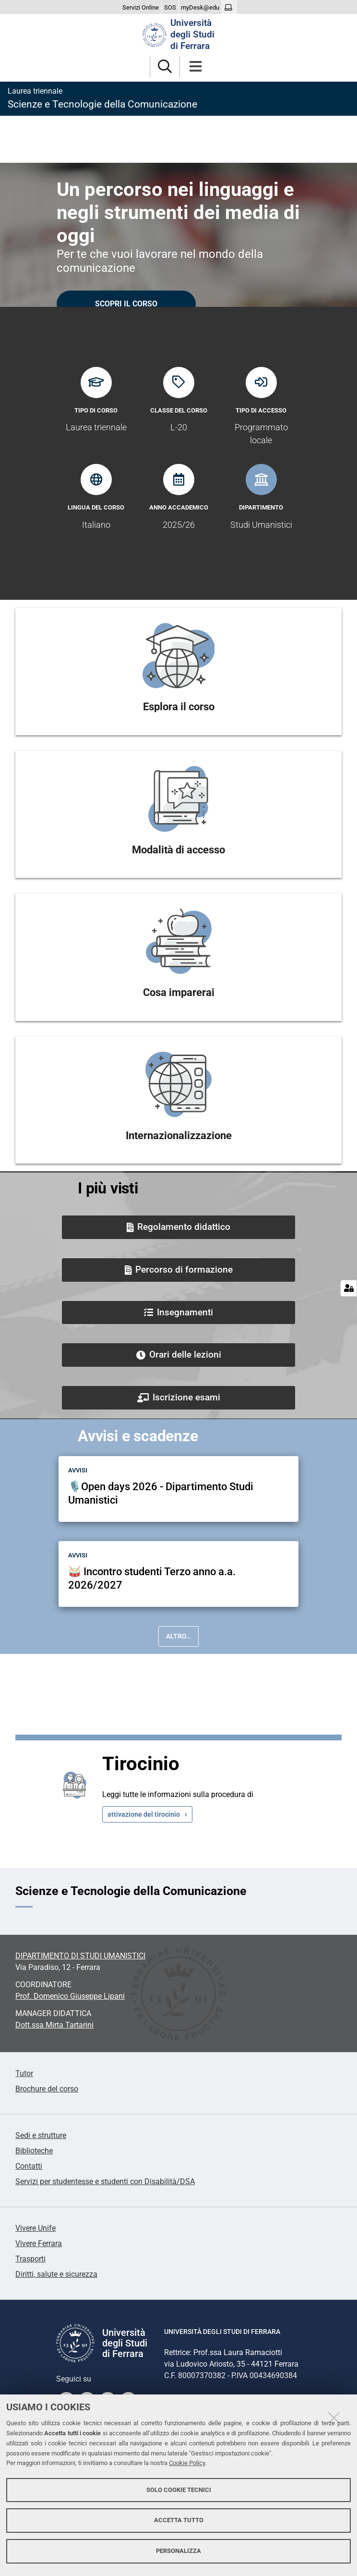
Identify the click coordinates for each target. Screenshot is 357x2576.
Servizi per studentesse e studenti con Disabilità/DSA (105, 2181)
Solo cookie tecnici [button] (178, 2489)
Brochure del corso (46, 2088)
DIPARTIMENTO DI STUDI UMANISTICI (80, 1955)
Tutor (24, 2073)
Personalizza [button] (178, 2550)
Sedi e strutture (40, 2135)
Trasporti (30, 2258)
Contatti (28, 2166)
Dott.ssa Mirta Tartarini (54, 2024)
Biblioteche (34, 2150)
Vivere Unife (35, 2228)
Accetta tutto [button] (178, 2520)
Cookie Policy (187, 2463)
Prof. (70, 1996)
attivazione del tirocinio (143, 1814)
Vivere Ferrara (38, 2243)
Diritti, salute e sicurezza (56, 2274)
